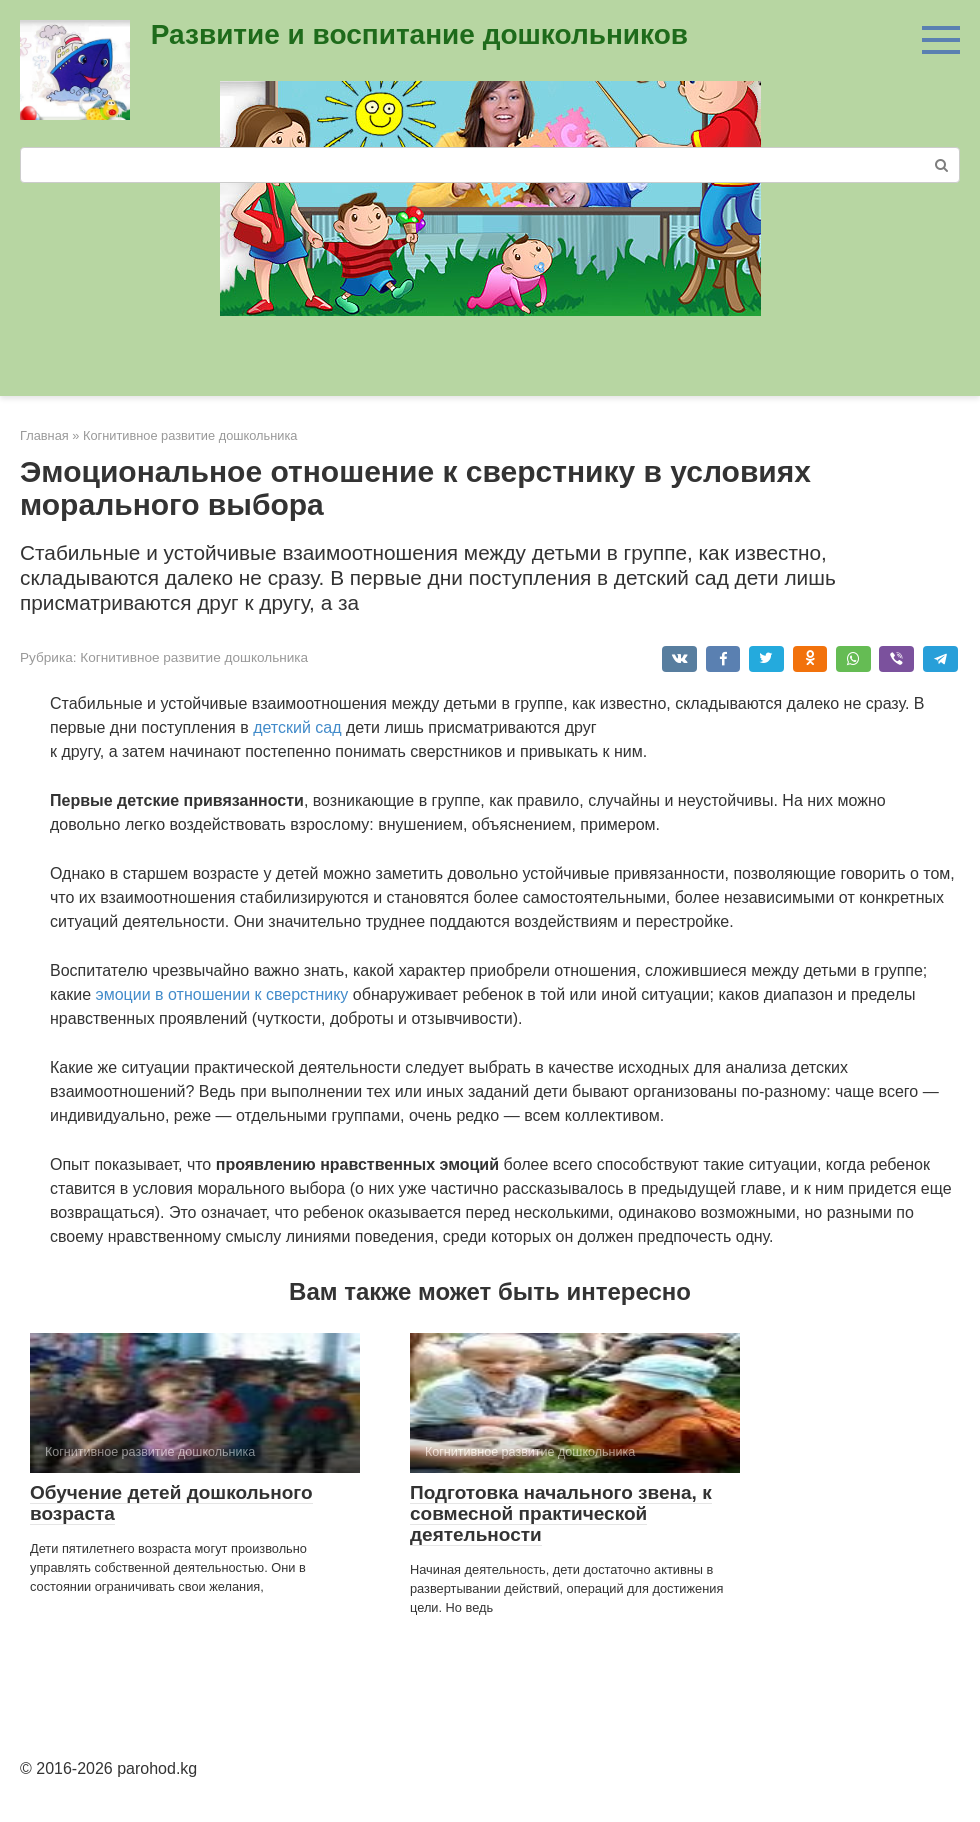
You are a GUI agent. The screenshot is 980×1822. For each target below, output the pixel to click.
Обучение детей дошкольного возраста (171, 1503)
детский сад (297, 727)
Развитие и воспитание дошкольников (419, 34)
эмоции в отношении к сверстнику (222, 994)
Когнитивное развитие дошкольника (194, 657)
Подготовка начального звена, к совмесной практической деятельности (561, 1513)
